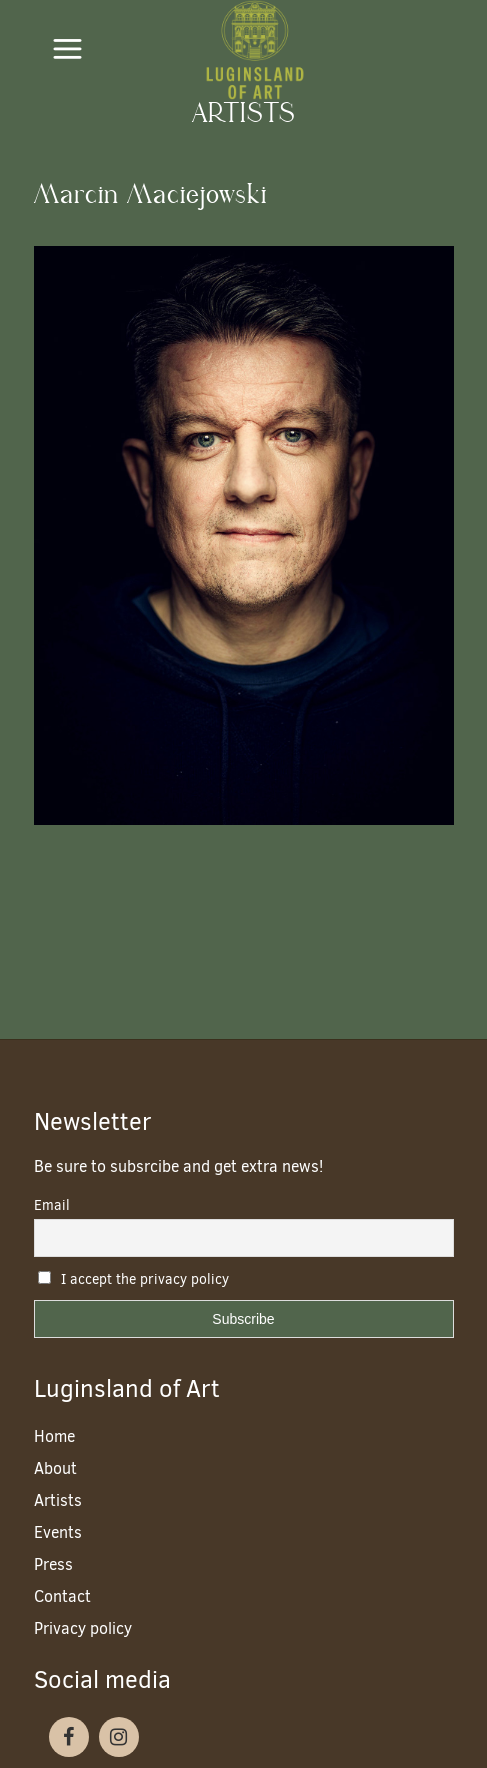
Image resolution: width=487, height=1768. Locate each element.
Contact (62, 1596)
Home (54, 1436)
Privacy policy (83, 1628)
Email (52, 1205)
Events (58, 1532)
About (55, 1468)
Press (53, 1564)
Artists (58, 1500)
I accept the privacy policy (134, 1279)
